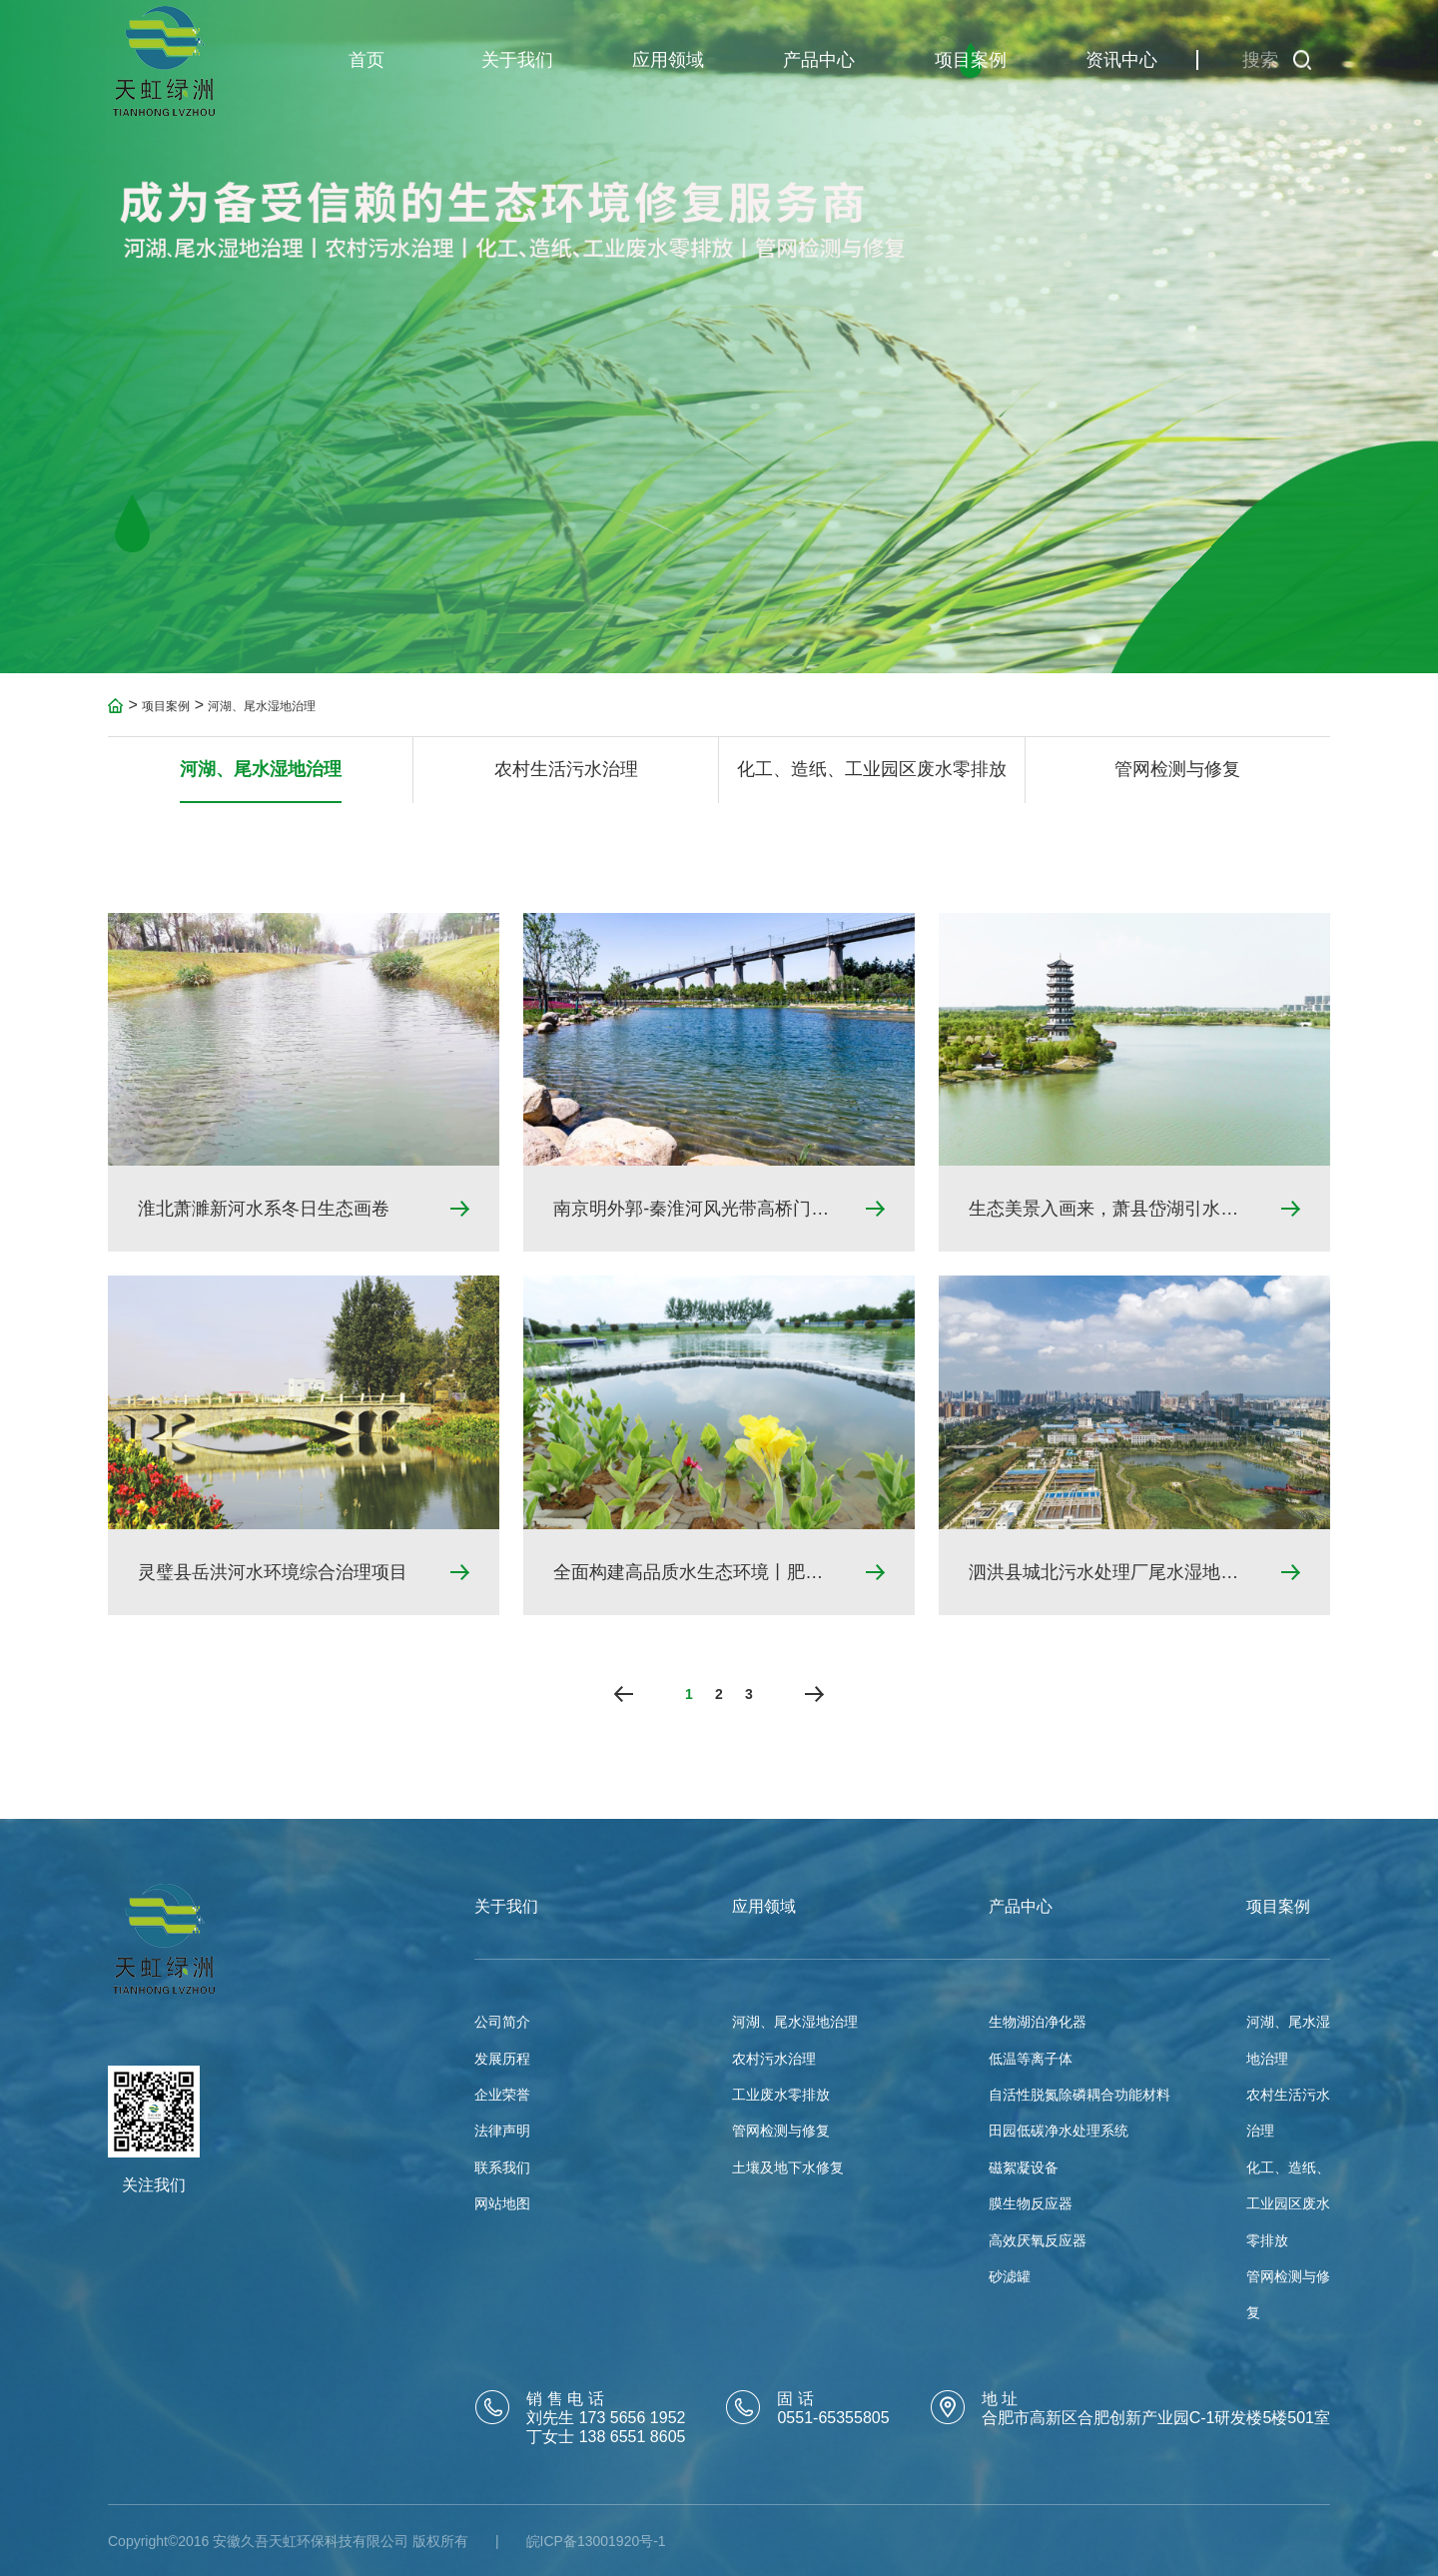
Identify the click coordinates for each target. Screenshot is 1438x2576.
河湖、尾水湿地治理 (262, 711)
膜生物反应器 (1031, 2203)
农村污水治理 (774, 2059)
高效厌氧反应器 (1037, 2240)
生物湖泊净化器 (1037, 2022)
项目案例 (971, 60)
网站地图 (502, 2203)
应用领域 (668, 60)
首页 (366, 60)
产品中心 (819, 60)
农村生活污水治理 (566, 774)
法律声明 (502, 2131)
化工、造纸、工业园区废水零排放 (872, 774)
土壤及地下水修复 (788, 2167)
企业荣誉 (502, 2095)
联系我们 (502, 2167)
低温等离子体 (1031, 2059)
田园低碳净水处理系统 (1058, 2131)
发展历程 (502, 2059)
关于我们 (517, 60)
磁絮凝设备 (1024, 2167)
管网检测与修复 (1177, 774)
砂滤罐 (1010, 2276)
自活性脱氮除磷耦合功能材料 (1079, 2095)
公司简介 (502, 2022)
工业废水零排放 (781, 2095)
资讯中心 (1121, 60)
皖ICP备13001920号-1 (596, 2541)
